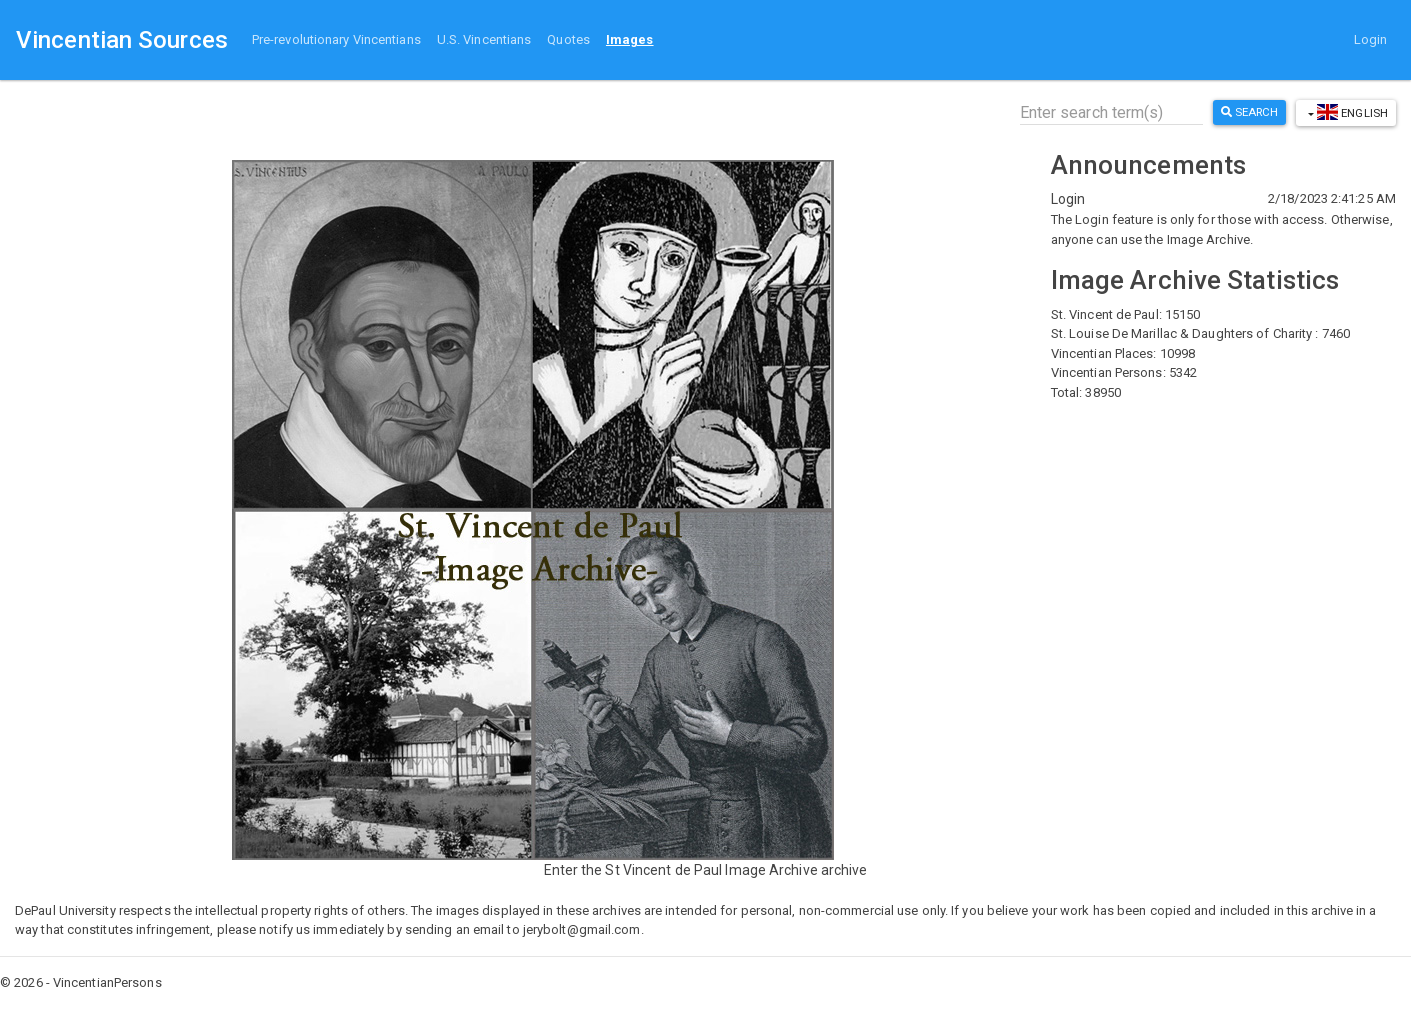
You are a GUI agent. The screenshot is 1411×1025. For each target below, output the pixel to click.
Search (1250, 112)
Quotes (568, 39)
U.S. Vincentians (484, 39)
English (1351, 112)
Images (630, 39)
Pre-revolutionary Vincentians (336, 39)
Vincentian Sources (122, 40)
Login (1371, 39)
